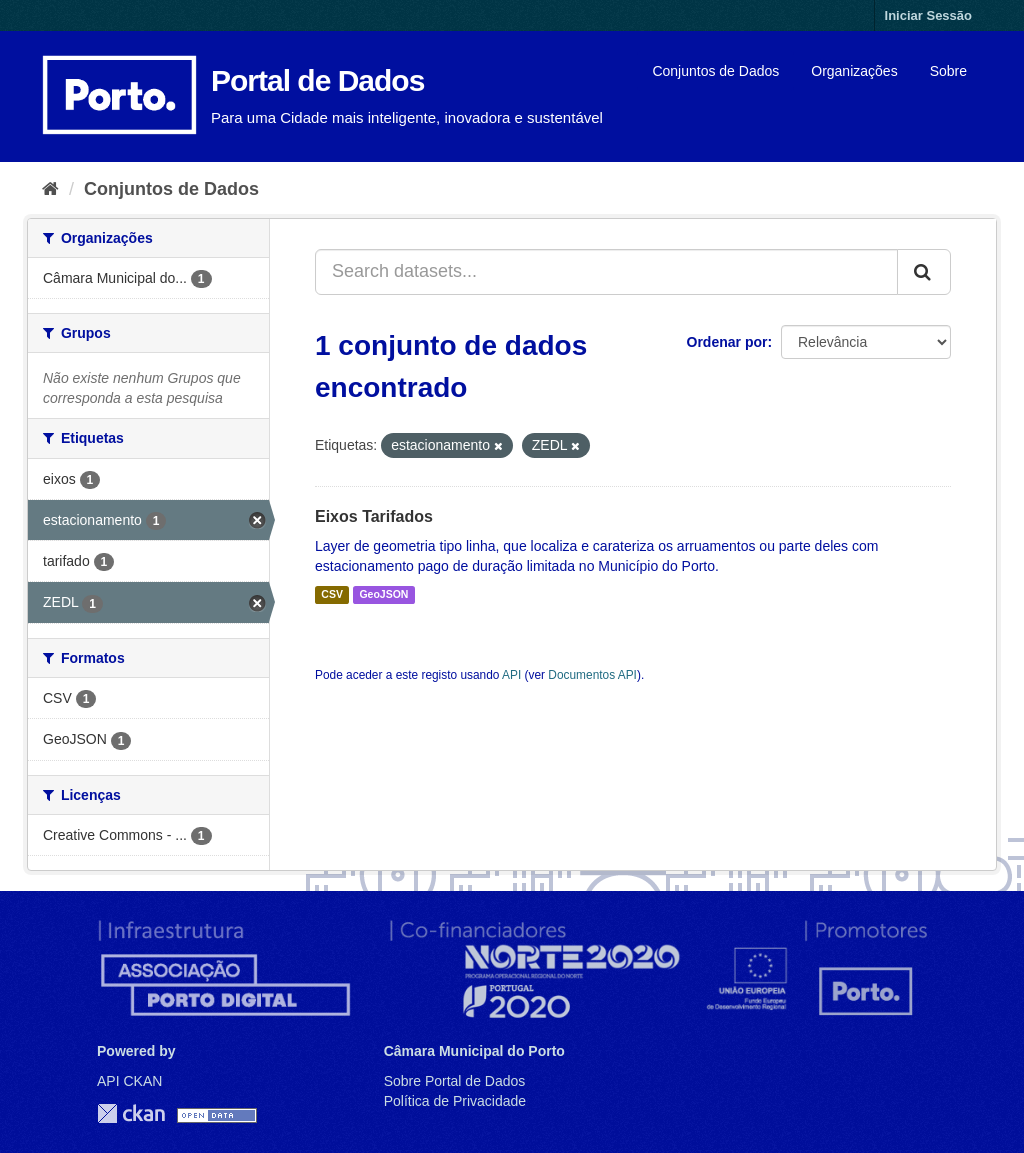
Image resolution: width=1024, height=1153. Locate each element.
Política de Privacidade (455, 1101)
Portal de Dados (317, 80)
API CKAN (129, 1081)
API (511, 675)
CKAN (131, 1113)
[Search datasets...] (606, 272)
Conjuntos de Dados (715, 71)
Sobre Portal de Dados (455, 1081)
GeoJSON (383, 595)
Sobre (948, 71)
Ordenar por (727, 342)
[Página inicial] (50, 189)
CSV (332, 595)
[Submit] (924, 272)
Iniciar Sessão (928, 15)
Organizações (854, 71)
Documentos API (592, 675)
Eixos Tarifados (374, 516)
